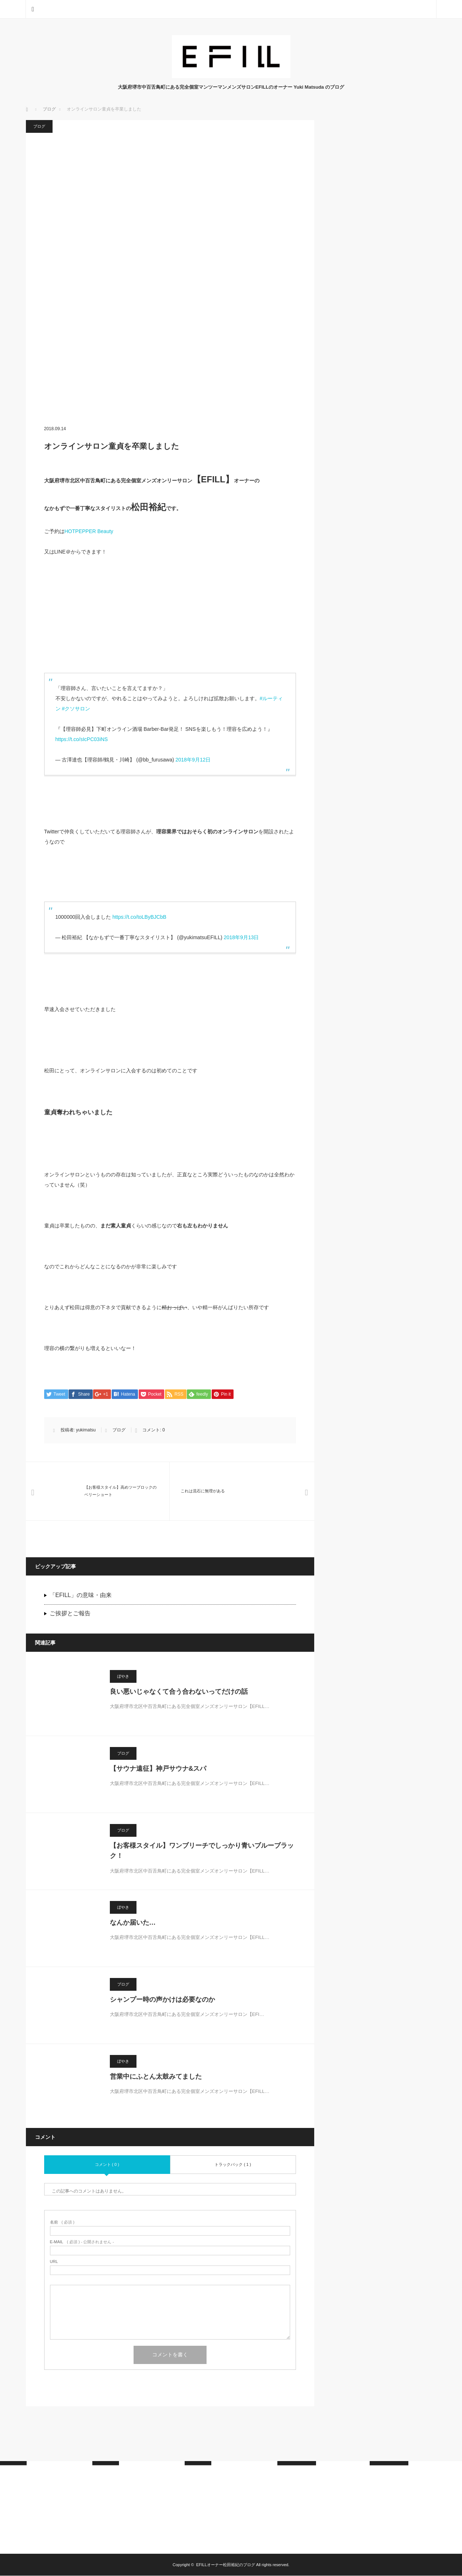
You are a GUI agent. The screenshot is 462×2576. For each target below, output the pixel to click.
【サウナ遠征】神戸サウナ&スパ (158, 1769)
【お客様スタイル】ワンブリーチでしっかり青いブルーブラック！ (202, 1851)
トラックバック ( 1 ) (233, 2165)
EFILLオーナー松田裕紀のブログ (225, 2565)
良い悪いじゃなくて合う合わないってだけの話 (179, 1692)
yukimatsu (86, 1430)
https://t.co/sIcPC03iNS (81, 739)
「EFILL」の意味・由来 (81, 1595)
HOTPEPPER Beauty (89, 531)
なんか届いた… (133, 1923)
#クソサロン (76, 709)
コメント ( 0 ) (107, 2165)
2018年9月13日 (241, 937)
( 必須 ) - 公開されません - (82, 2242)
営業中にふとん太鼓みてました (156, 2077)
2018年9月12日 (193, 760)
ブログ (39, 126)
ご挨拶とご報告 (70, 1614)
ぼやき (123, 1676)
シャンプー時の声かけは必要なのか (162, 2000)
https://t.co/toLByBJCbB (139, 917)
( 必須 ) (62, 2223)
